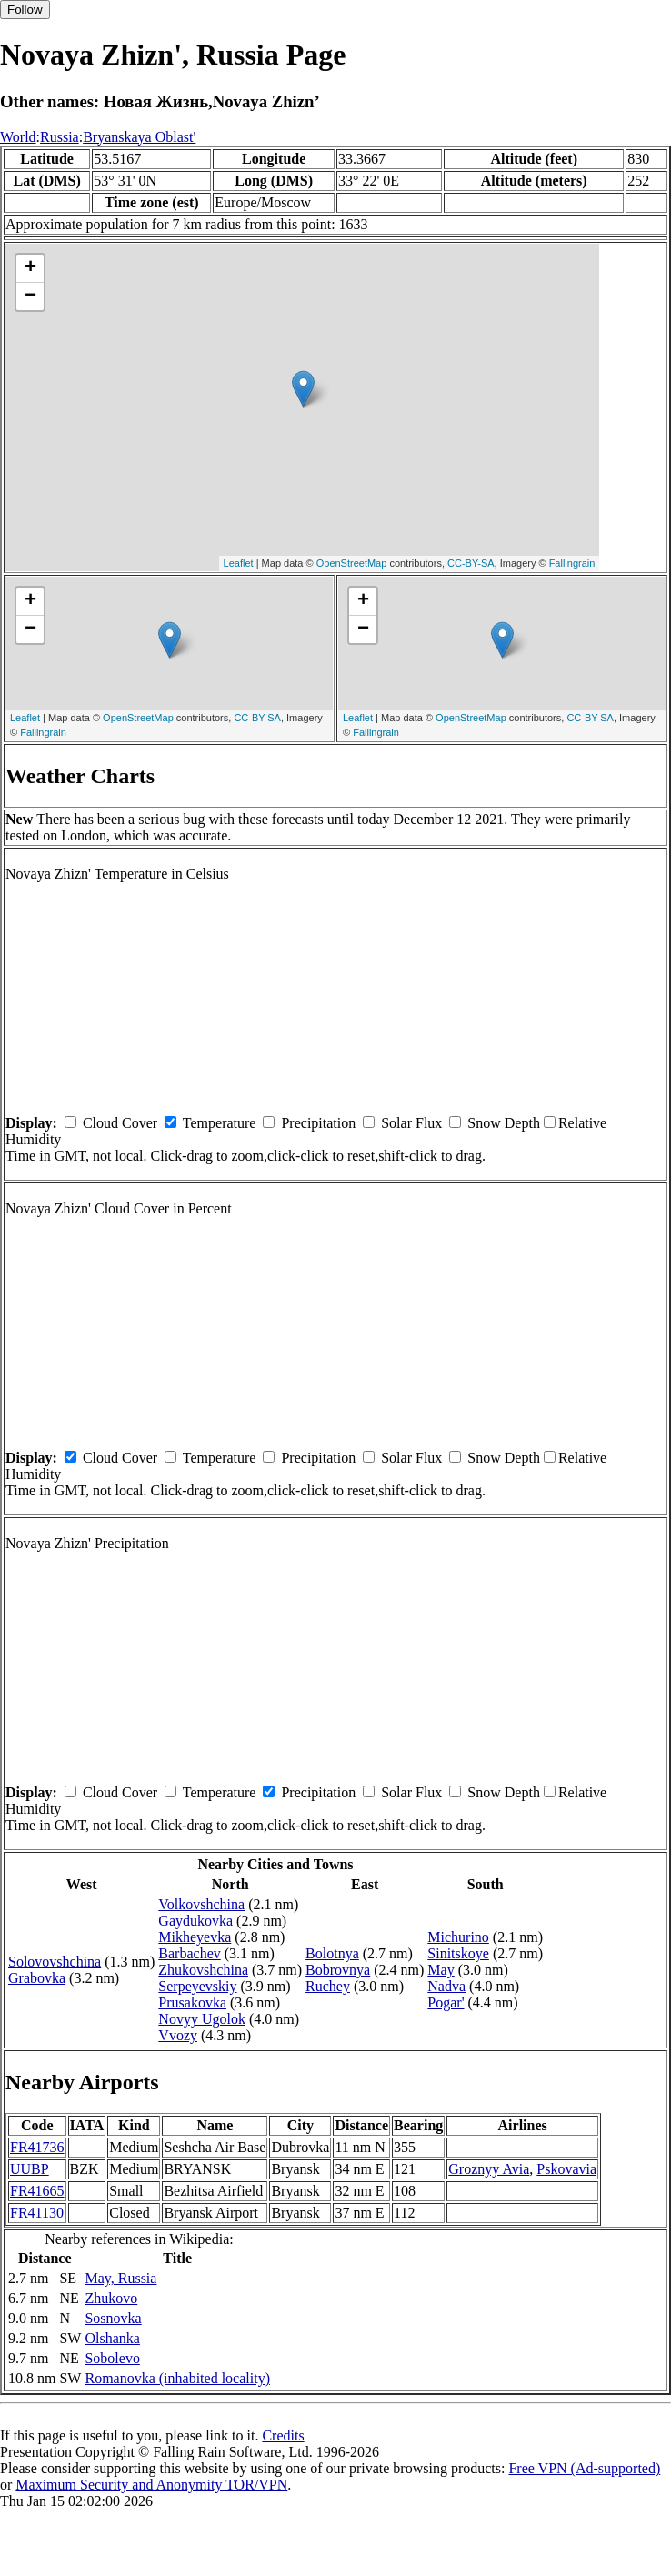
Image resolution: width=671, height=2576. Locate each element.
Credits (283, 2435)
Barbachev (189, 1953)
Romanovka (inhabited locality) (177, 2378)
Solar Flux (411, 1123)
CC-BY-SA (471, 563)
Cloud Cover (120, 1123)
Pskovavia (566, 2169)
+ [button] (30, 268)
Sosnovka (113, 2318)
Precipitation (318, 1123)
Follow (25, 9)
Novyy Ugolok (201, 2019)
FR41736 (37, 2147)
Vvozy (177, 2035)
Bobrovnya (337, 1969)
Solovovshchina (54, 1961)
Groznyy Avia (488, 2169)
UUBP (29, 2169)
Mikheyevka (194, 1937)
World (18, 137)
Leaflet (239, 563)
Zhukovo (111, 2298)
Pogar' (445, 2002)
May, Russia (120, 2278)
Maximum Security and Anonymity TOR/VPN (151, 2484)
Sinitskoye (458, 1953)
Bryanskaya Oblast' (139, 137)
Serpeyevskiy (197, 1986)
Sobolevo (112, 2358)
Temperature (219, 1123)
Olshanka (112, 2338)
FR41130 (37, 2212)
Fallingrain (572, 563)
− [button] (30, 296)
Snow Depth (503, 1123)
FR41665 (37, 2191)
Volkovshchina (201, 1904)
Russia (59, 137)
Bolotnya (332, 1953)
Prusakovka (192, 2002)
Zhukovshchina (203, 1969)
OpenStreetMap (351, 563)
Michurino (458, 1937)
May (440, 1969)
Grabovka (36, 1978)
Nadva (446, 1986)
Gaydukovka (195, 1920)
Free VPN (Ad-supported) (584, 2468)
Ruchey (327, 1986)
